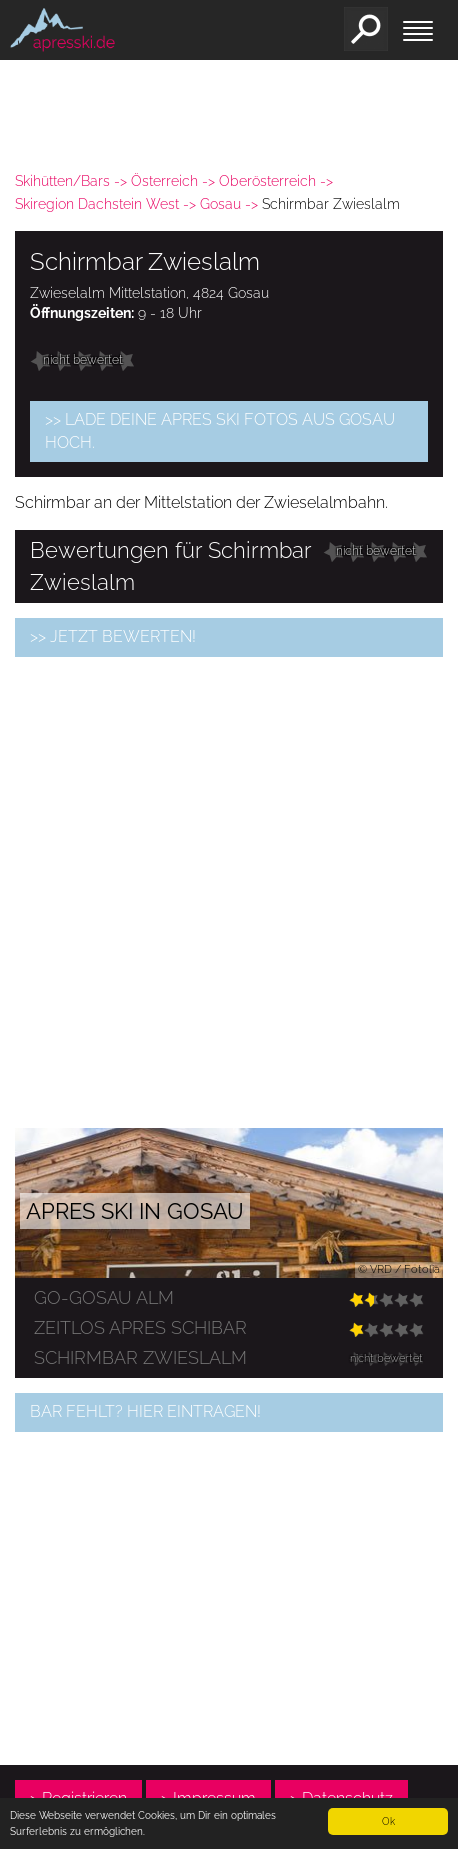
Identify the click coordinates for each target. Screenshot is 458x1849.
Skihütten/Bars (62, 181)
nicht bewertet (83, 360)
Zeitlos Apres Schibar (140, 1327)
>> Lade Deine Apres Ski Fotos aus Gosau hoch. (220, 431)
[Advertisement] (229, 892)
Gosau (220, 204)
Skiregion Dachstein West (97, 204)
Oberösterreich (267, 181)
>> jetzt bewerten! (113, 636)
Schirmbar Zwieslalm (140, 1357)
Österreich (164, 181)
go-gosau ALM (104, 1297)
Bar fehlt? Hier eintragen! (145, 1411)
